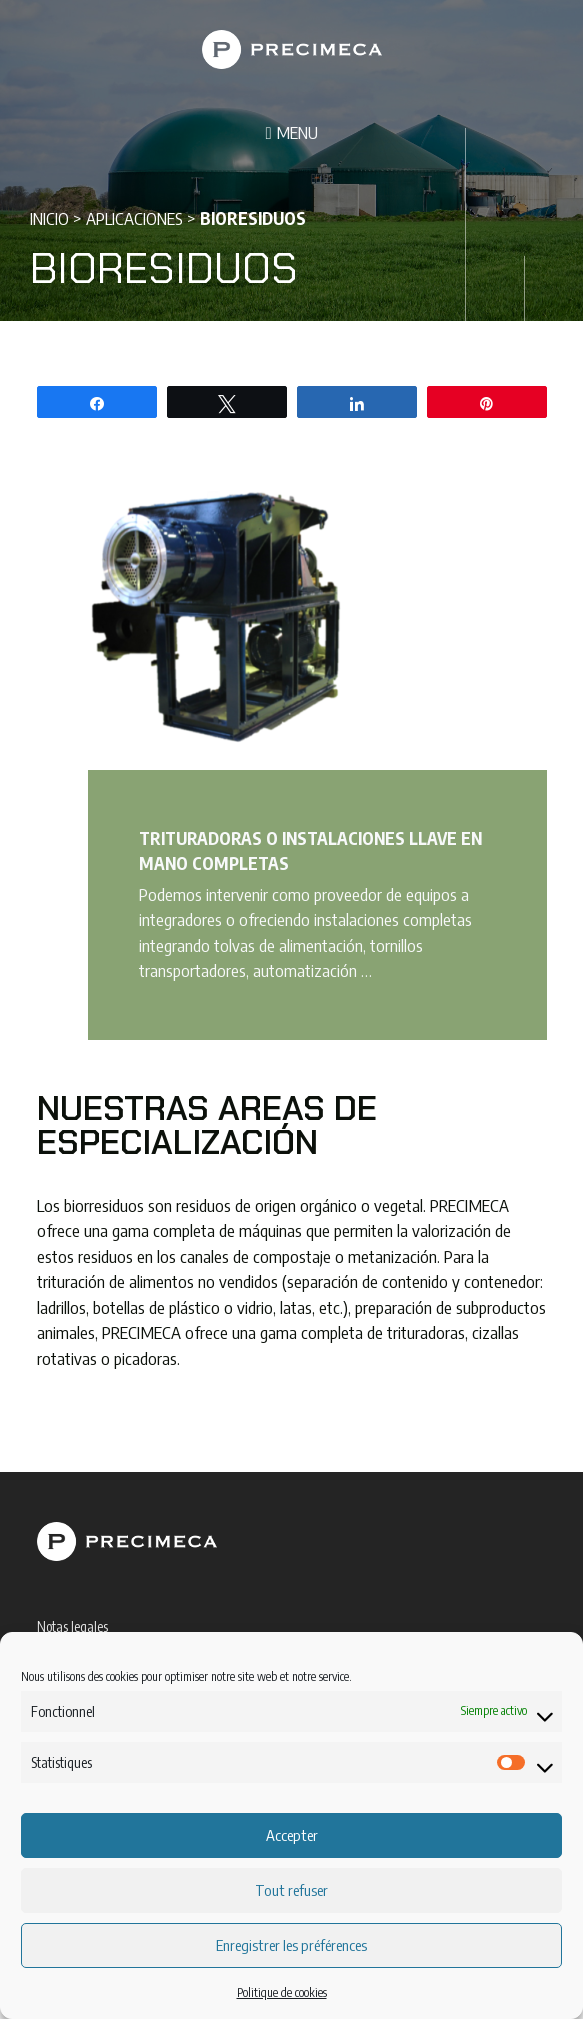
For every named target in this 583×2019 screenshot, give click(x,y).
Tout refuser (291, 1890)
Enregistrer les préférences (291, 1945)
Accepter (292, 1835)
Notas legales (72, 1626)
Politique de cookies (282, 1992)
